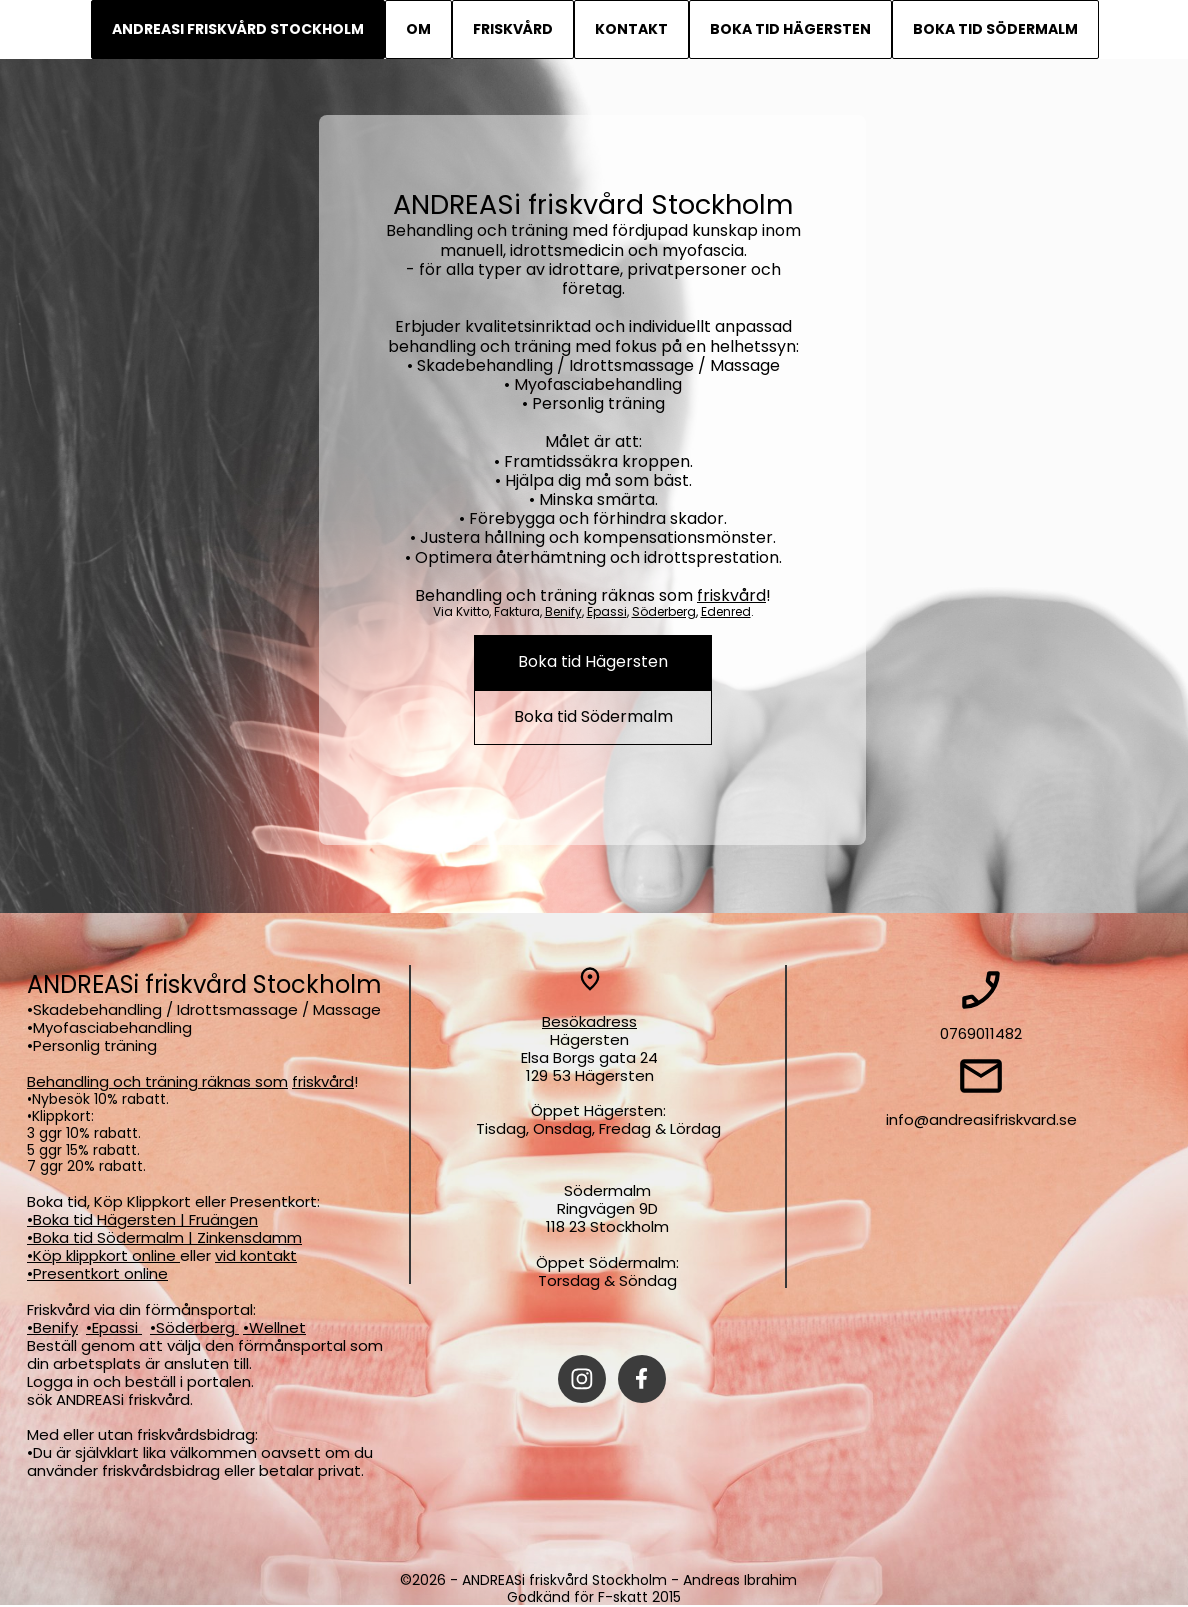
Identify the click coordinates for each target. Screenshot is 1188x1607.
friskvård (731, 595)
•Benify (52, 1327)
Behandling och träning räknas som (157, 1081)
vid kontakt (256, 1255)
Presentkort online (100, 1273)
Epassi (607, 611)
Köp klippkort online (106, 1255)
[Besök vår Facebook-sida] (642, 1379)
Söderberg (664, 611)
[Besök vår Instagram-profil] (582, 1379)
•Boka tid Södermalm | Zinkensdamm (164, 1237)
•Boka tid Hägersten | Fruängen (142, 1219)
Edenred (726, 611)
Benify (563, 611)
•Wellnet (274, 1327)
